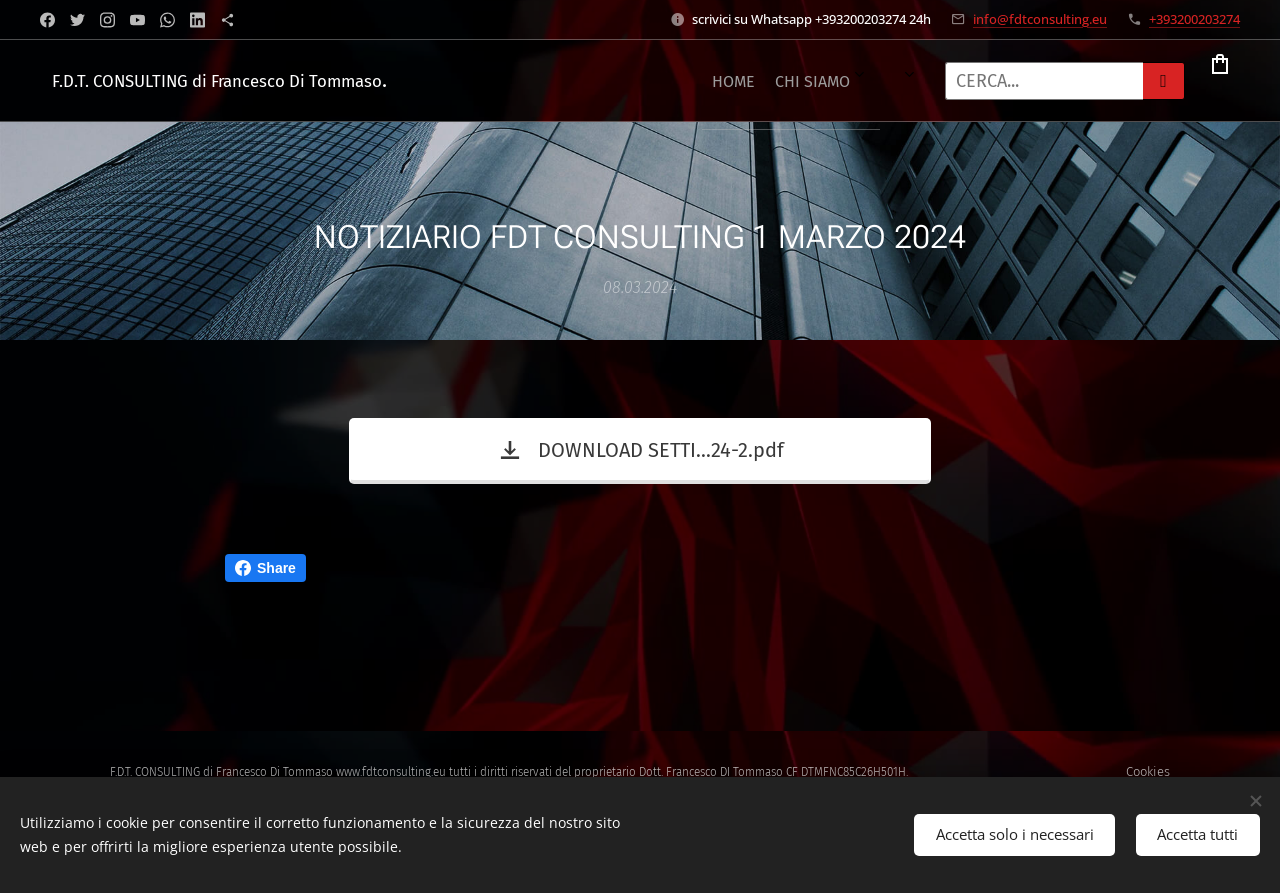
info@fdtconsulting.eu (1040, 19)
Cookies (1148, 771)
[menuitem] (514, 81)
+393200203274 (1194, 19)
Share (265, 568)
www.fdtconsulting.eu (391, 772)
